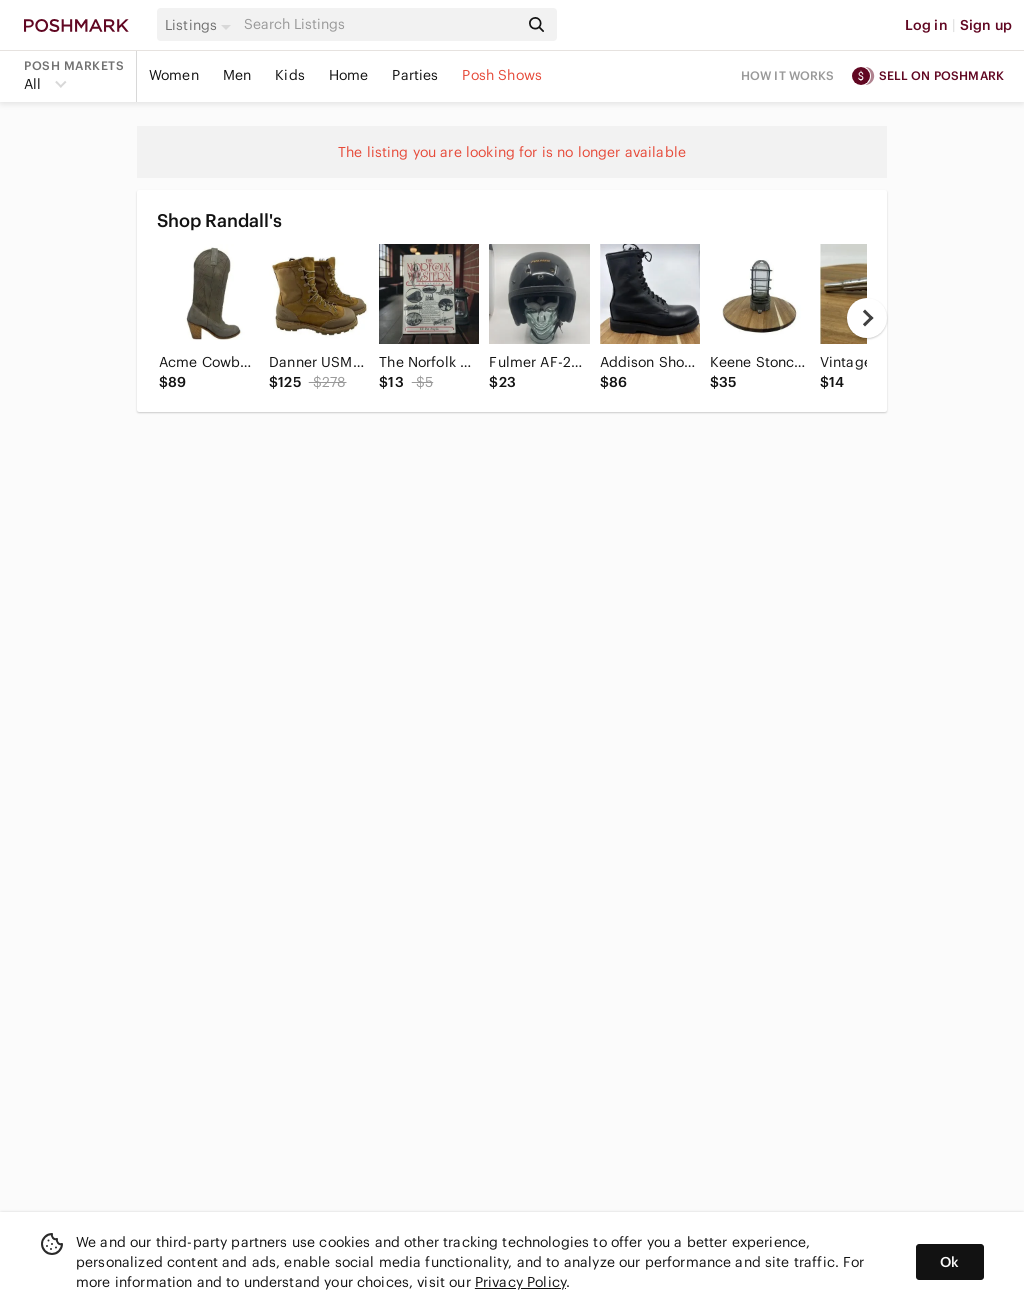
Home (349, 75)
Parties (415, 75)
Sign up (986, 25)
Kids (290, 75)
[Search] (379, 24)
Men (237, 75)
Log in (926, 25)
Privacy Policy (520, 1282)
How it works (788, 75)
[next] (867, 318)
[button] (201, 25)
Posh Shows (502, 75)
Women (174, 75)
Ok (949, 1262)
